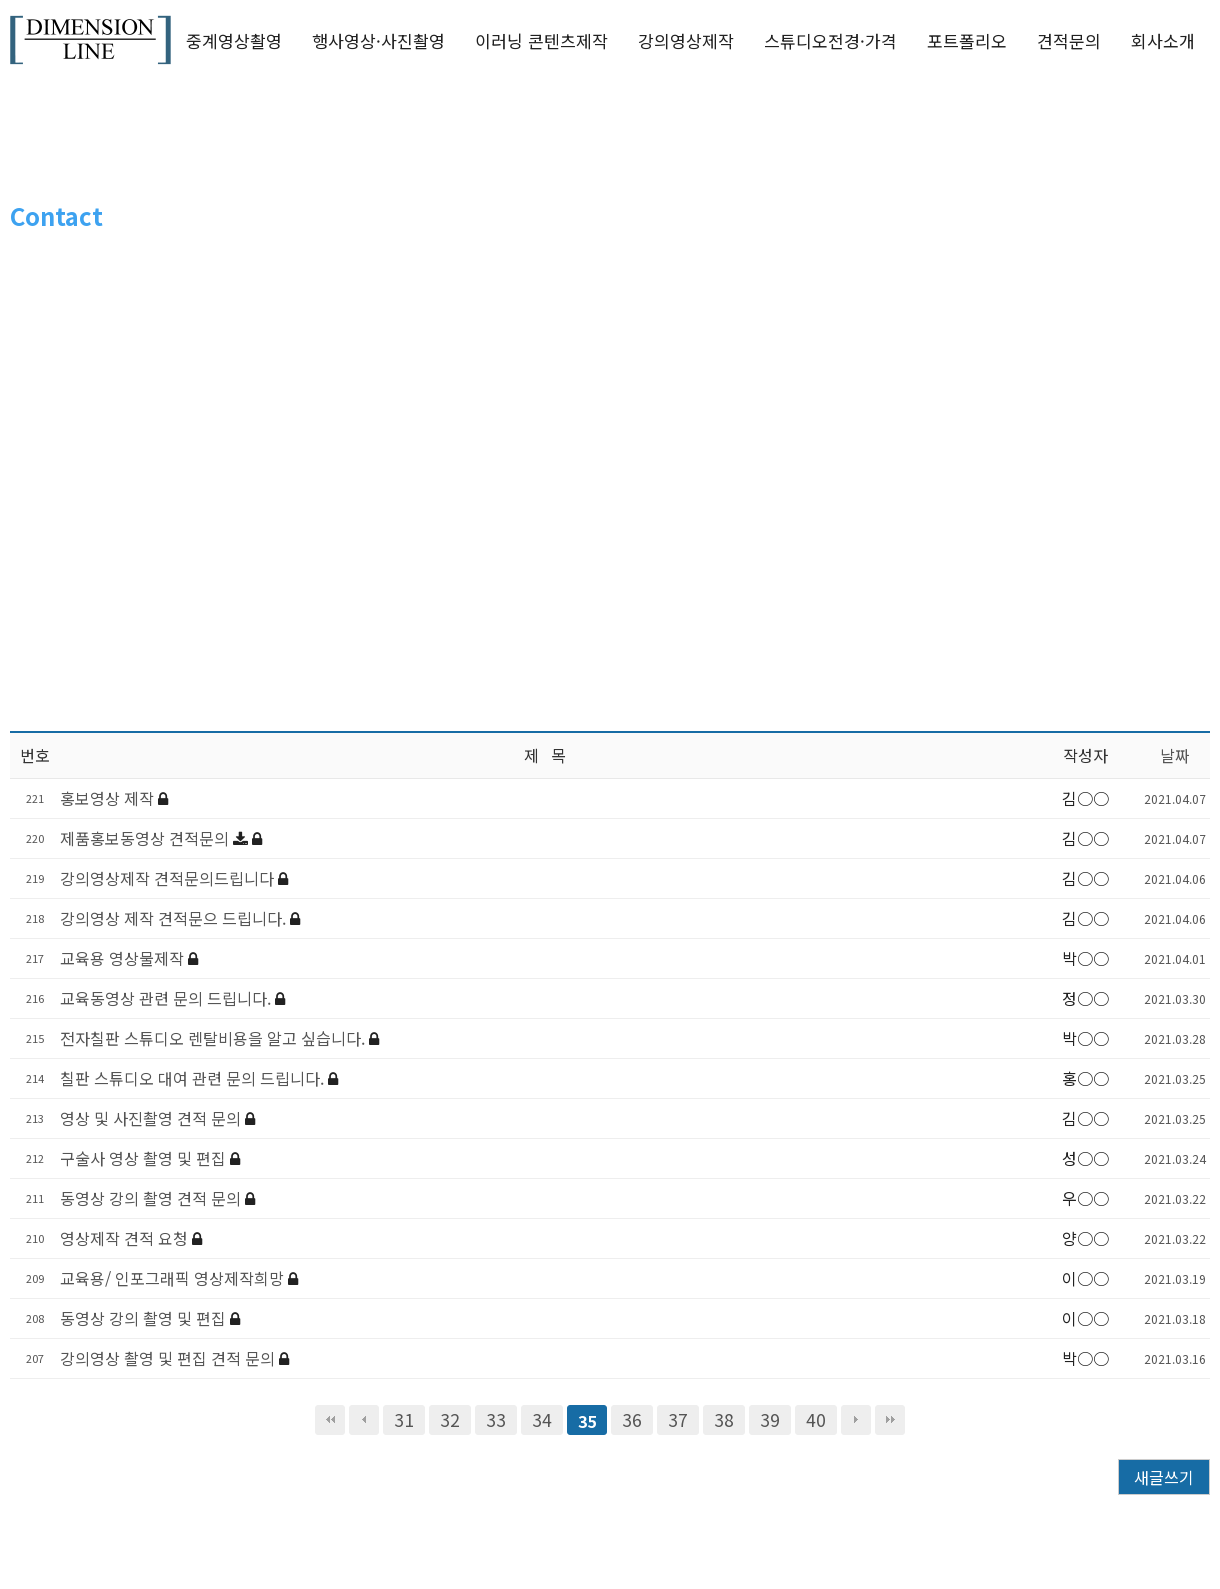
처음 (330, 1420)
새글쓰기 (1164, 1477)
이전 (364, 1420)
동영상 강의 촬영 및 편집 (145, 1318)
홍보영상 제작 (109, 798)
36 (632, 1419)
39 (770, 1419)
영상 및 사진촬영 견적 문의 (152, 1118)
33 (496, 1419)
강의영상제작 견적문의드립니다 (169, 878)
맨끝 (890, 1420)
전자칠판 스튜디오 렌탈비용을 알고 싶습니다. (214, 1038)
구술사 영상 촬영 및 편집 (145, 1158)
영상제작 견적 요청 (126, 1238)
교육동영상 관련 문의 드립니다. (167, 998)
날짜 (1175, 755)
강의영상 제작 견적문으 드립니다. (175, 918)
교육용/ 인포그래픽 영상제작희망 (174, 1278)
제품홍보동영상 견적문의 (146, 838)
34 (542, 1419)
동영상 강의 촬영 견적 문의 (152, 1198)
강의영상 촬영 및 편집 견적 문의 (169, 1358)
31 (404, 1419)
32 (450, 1419)
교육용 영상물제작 (124, 958)
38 (724, 1419)
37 (678, 1419)
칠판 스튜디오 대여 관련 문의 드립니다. (194, 1078)
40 (816, 1419)
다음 (856, 1420)
